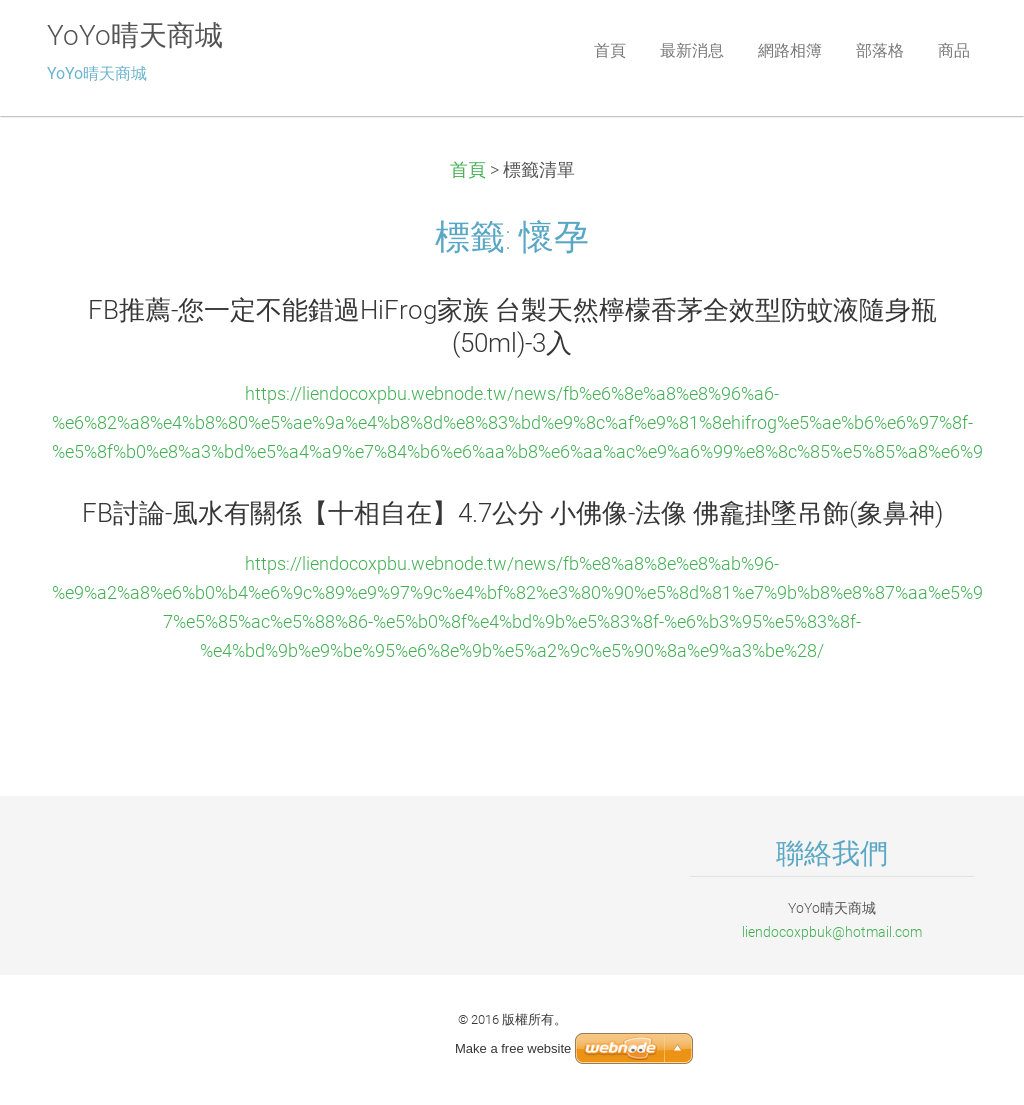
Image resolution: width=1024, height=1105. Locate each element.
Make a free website (513, 1048)
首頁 (468, 170)
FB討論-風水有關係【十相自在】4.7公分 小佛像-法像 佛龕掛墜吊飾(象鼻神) (512, 513)
